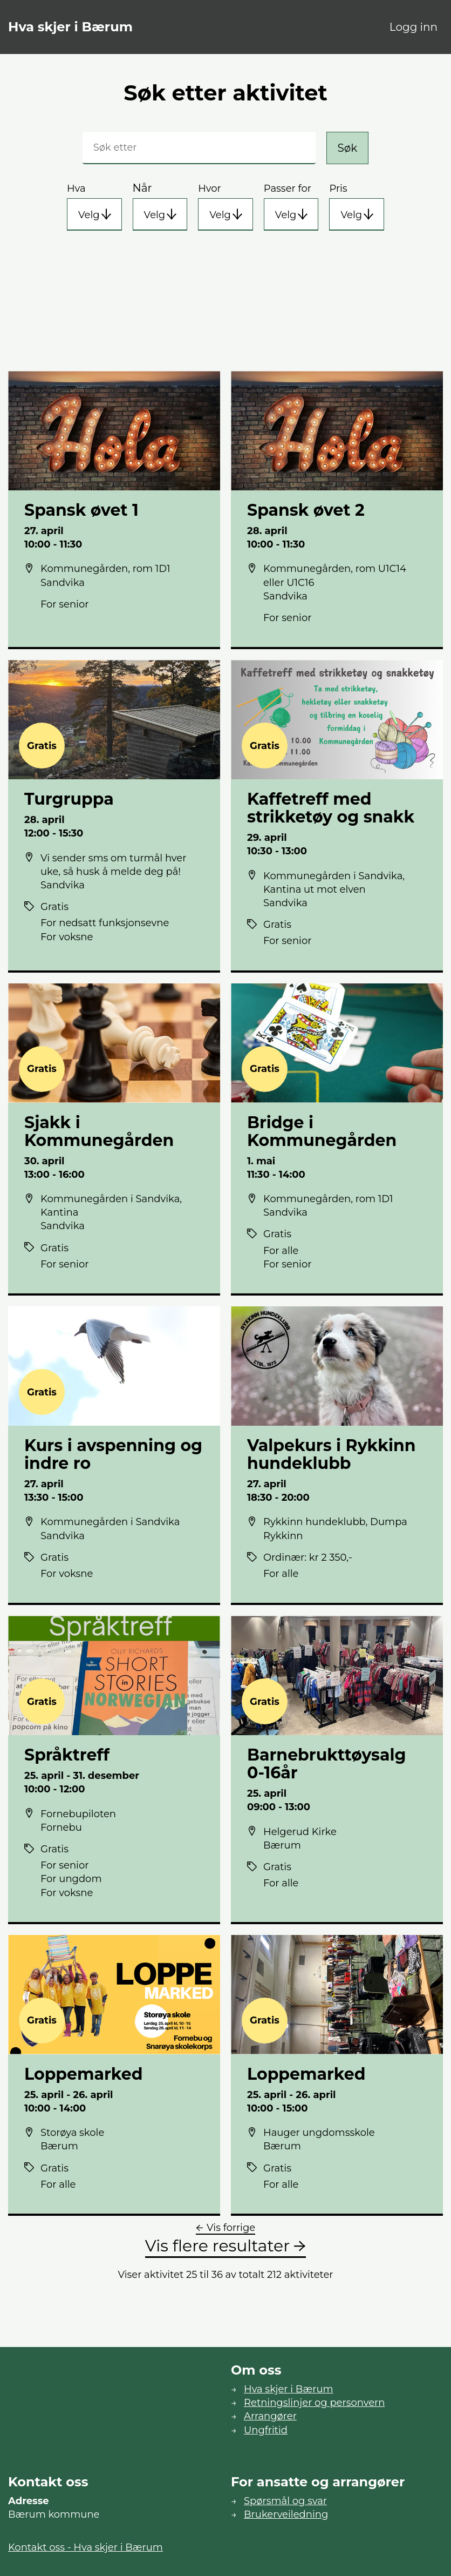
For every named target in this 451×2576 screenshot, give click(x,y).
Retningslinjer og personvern (314, 2403)
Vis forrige (231, 2228)
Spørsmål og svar (285, 2501)
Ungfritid (266, 2430)
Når (142, 187)
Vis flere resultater (217, 2246)
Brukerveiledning (286, 2514)
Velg (89, 220)
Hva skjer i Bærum (70, 27)
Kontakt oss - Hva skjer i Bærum (85, 2547)
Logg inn (414, 27)
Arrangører (270, 2416)
